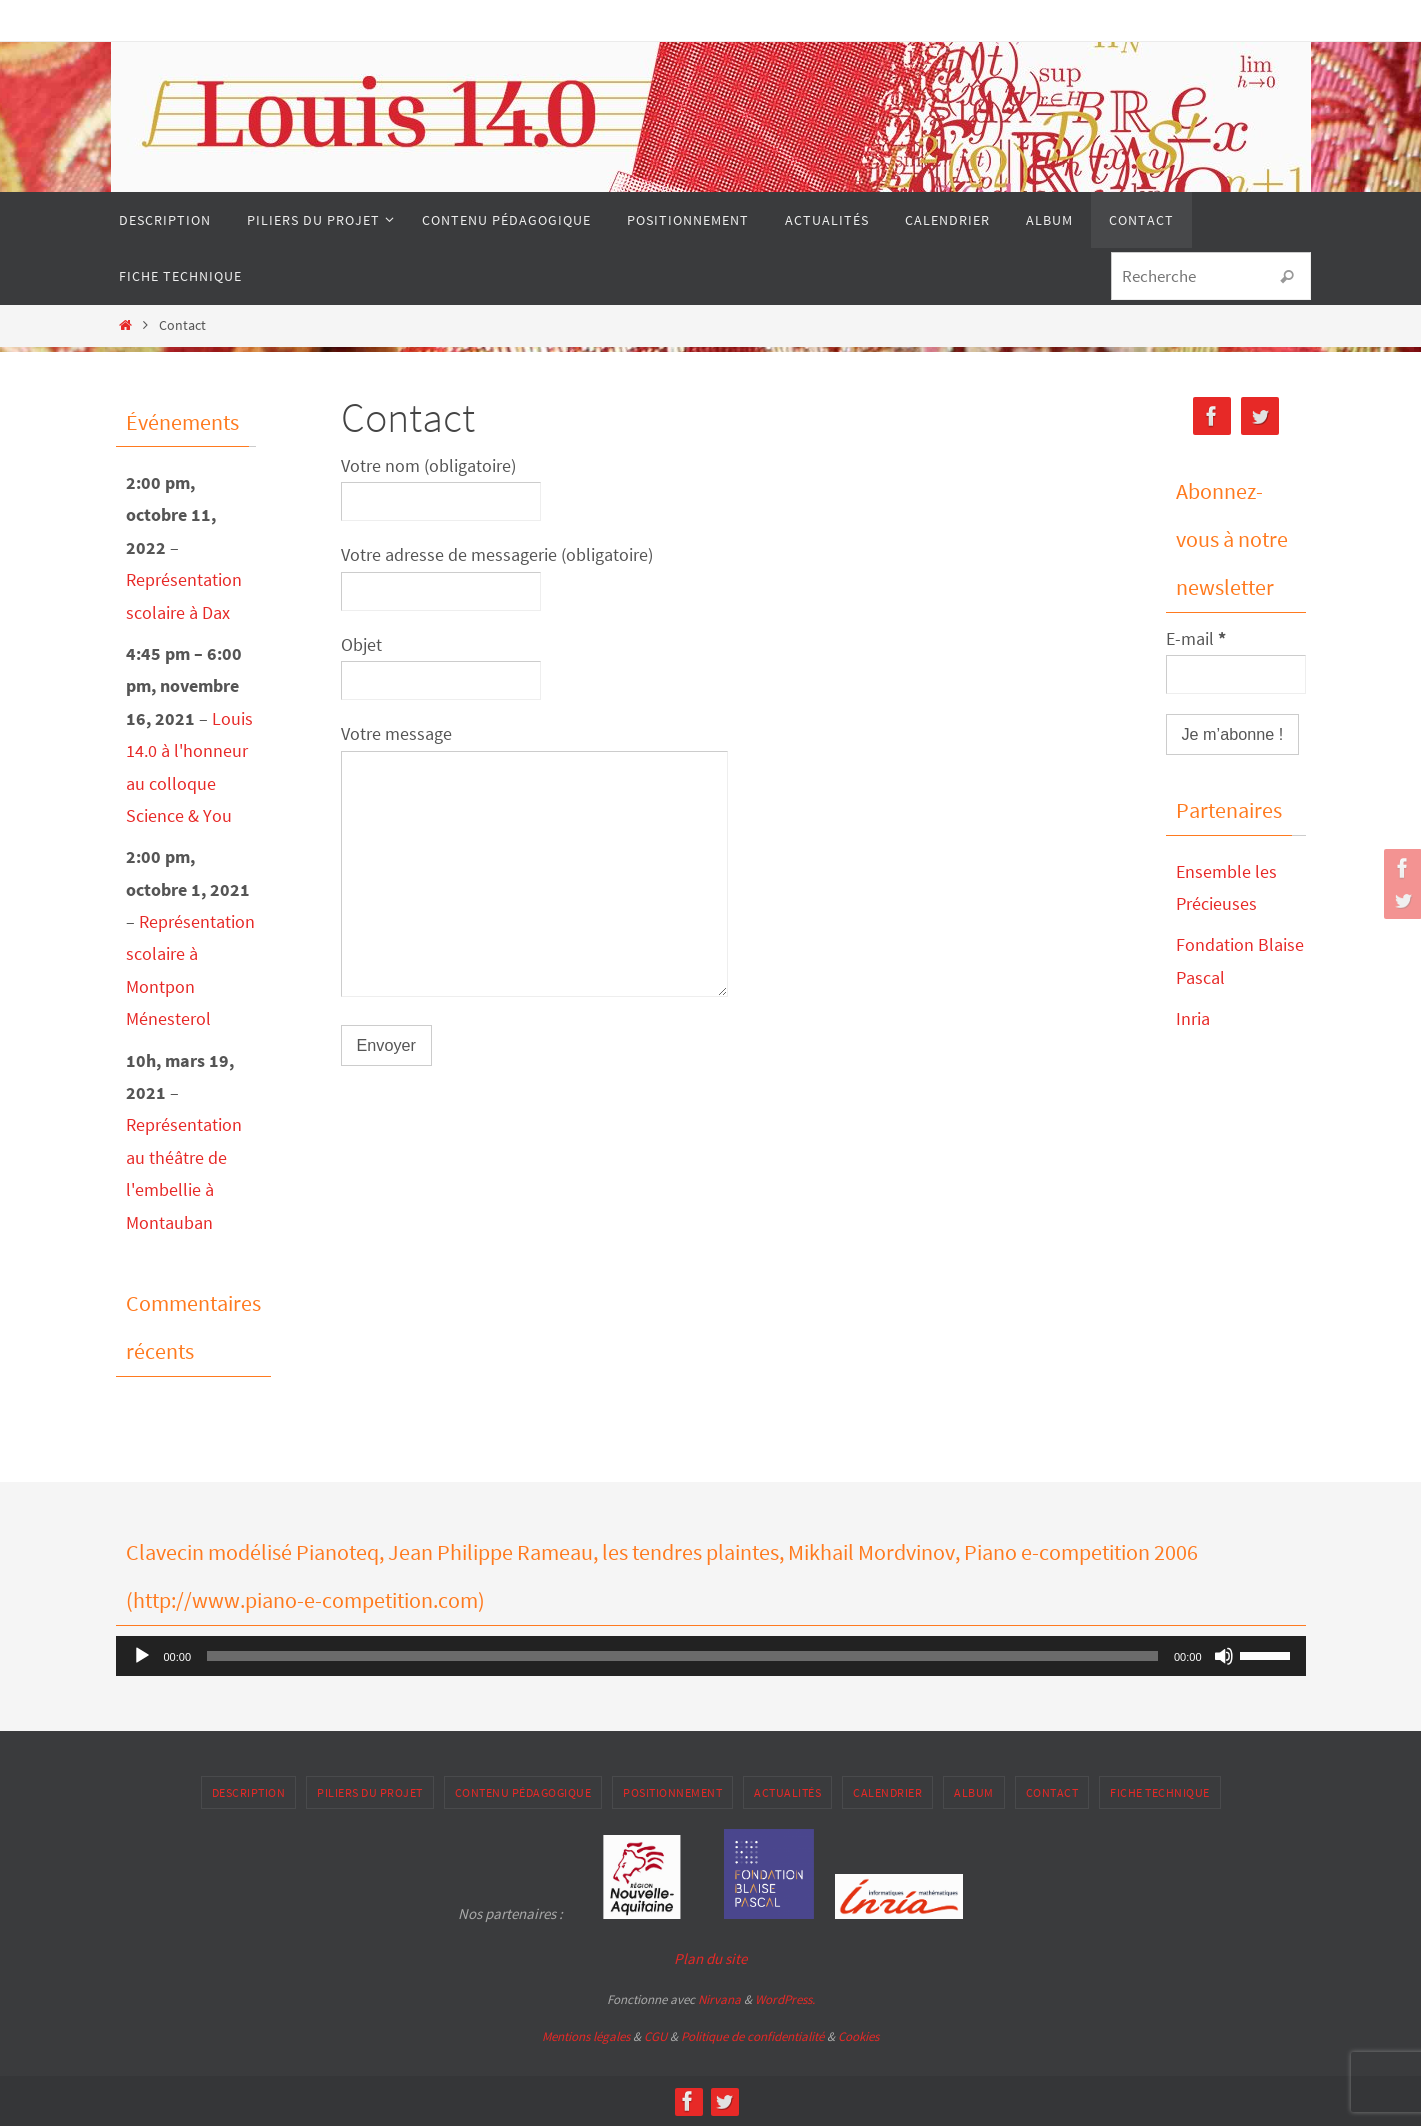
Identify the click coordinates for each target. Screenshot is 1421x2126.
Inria (1193, 1018)
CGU (655, 2036)
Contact (1052, 1792)
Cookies (858, 2036)
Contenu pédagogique (523, 1792)
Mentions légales (586, 2036)
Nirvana (719, 1999)
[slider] (682, 1656)
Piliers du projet (370, 1792)
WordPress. (785, 1999)
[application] (711, 1656)
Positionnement (672, 1792)
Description (249, 1792)
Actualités (787, 1792)
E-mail (1196, 638)
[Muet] (1224, 1656)
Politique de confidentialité (752, 2036)
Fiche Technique (1160, 1792)
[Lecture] (142, 1656)
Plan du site (710, 1958)
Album (974, 1792)
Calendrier (887, 1792)
